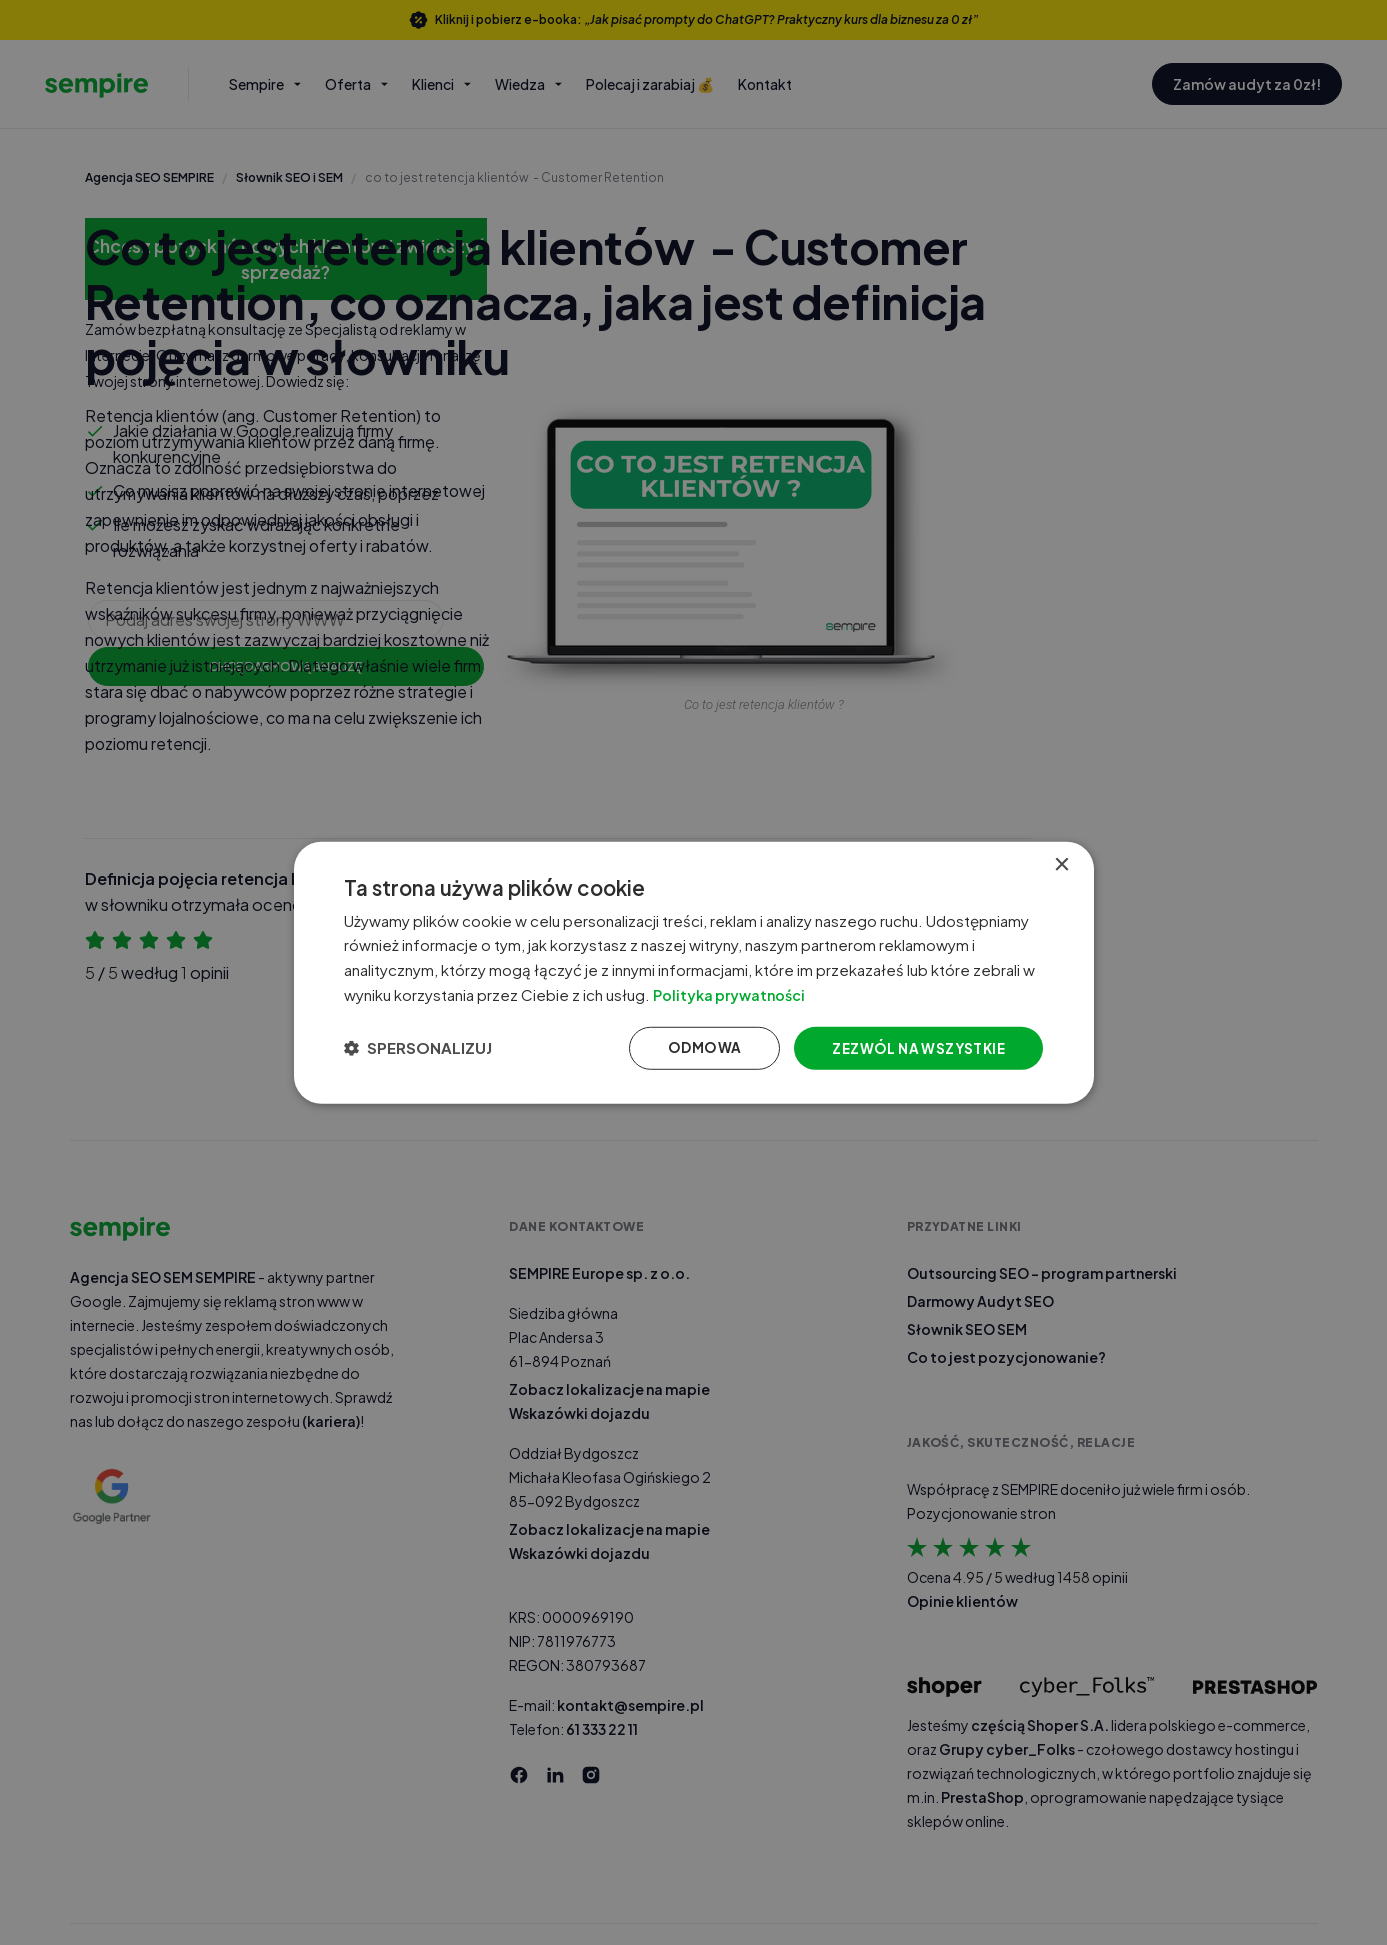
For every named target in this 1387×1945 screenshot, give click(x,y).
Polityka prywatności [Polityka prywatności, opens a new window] (752, 993)
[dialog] (694, 972)
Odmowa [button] (695, 1049)
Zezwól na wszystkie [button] (912, 1049)
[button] (423, 1049)
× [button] (1061, 861)
